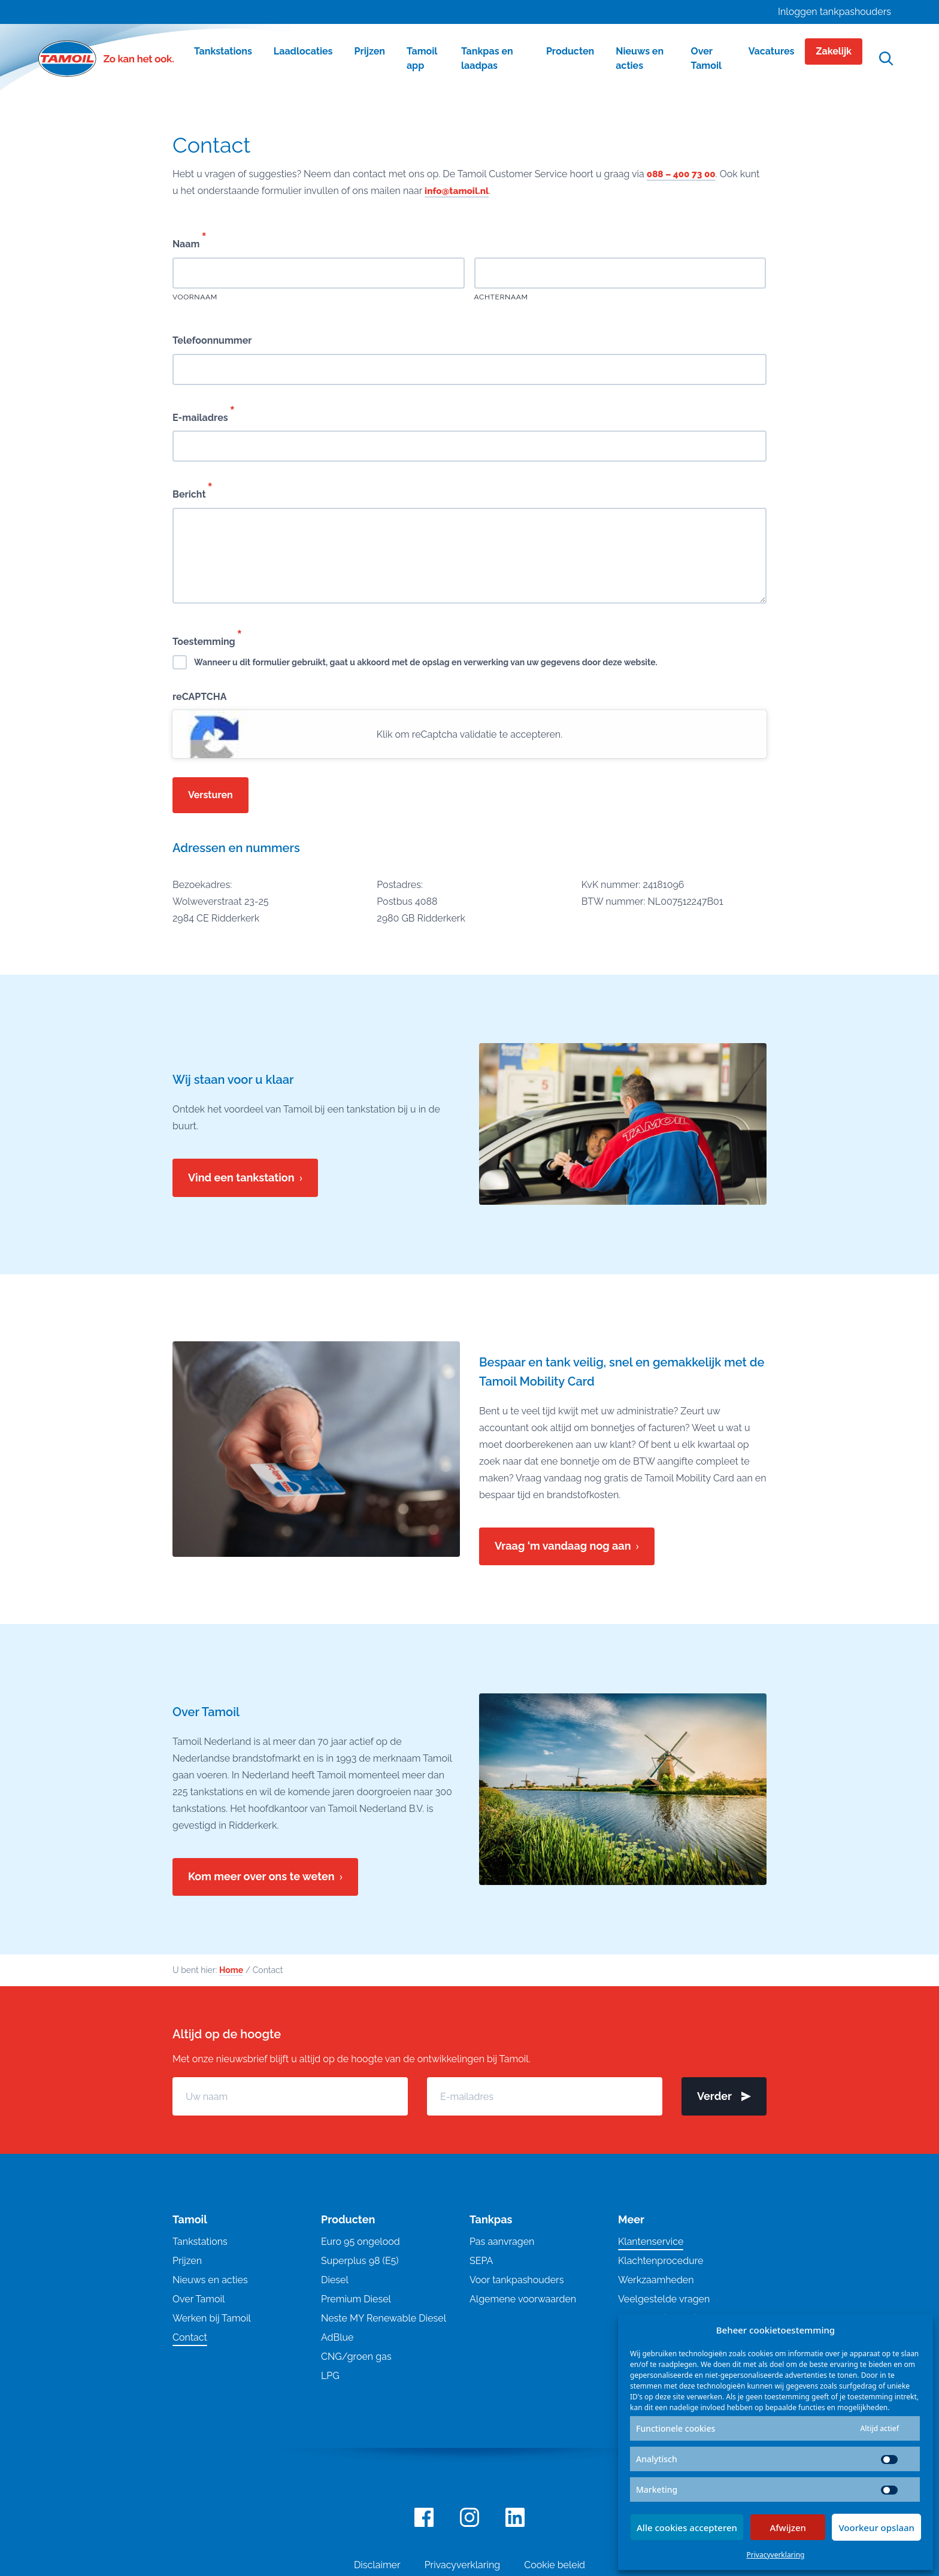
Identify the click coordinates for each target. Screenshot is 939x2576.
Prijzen (187, 2260)
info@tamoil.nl (458, 190)
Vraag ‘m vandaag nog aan (563, 1545)
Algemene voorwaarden (522, 2299)
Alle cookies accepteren (687, 2527)
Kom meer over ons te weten (261, 1876)
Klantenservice (650, 2241)
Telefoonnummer (212, 340)
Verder (724, 2096)
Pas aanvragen (501, 2241)
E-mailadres (203, 413)
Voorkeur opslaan (876, 2527)
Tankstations (200, 2241)
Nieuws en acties (210, 2280)
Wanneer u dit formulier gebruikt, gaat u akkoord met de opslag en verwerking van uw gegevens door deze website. (426, 662)
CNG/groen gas (356, 2356)
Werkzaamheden (656, 2280)
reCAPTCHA (199, 696)
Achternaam (501, 297)
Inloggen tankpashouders (834, 11)
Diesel (335, 2280)
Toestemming (206, 637)
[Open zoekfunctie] (886, 59)
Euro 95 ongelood (360, 2241)
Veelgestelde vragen (664, 2299)
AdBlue (337, 2337)
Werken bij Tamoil (211, 2318)
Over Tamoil (198, 2299)
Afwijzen (788, 2527)
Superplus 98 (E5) (360, 2260)
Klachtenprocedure (660, 2260)
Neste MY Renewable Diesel (383, 2318)
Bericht (192, 490)
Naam (189, 240)
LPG (330, 2375)
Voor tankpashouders (516, 2280)
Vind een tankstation (241, 1177)
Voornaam (194, 297)
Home (231, 1970)
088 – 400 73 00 (683, 174)
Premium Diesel (356, 2299)
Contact (189, 2337)
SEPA (481, 2260)
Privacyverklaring (776, 2555)
